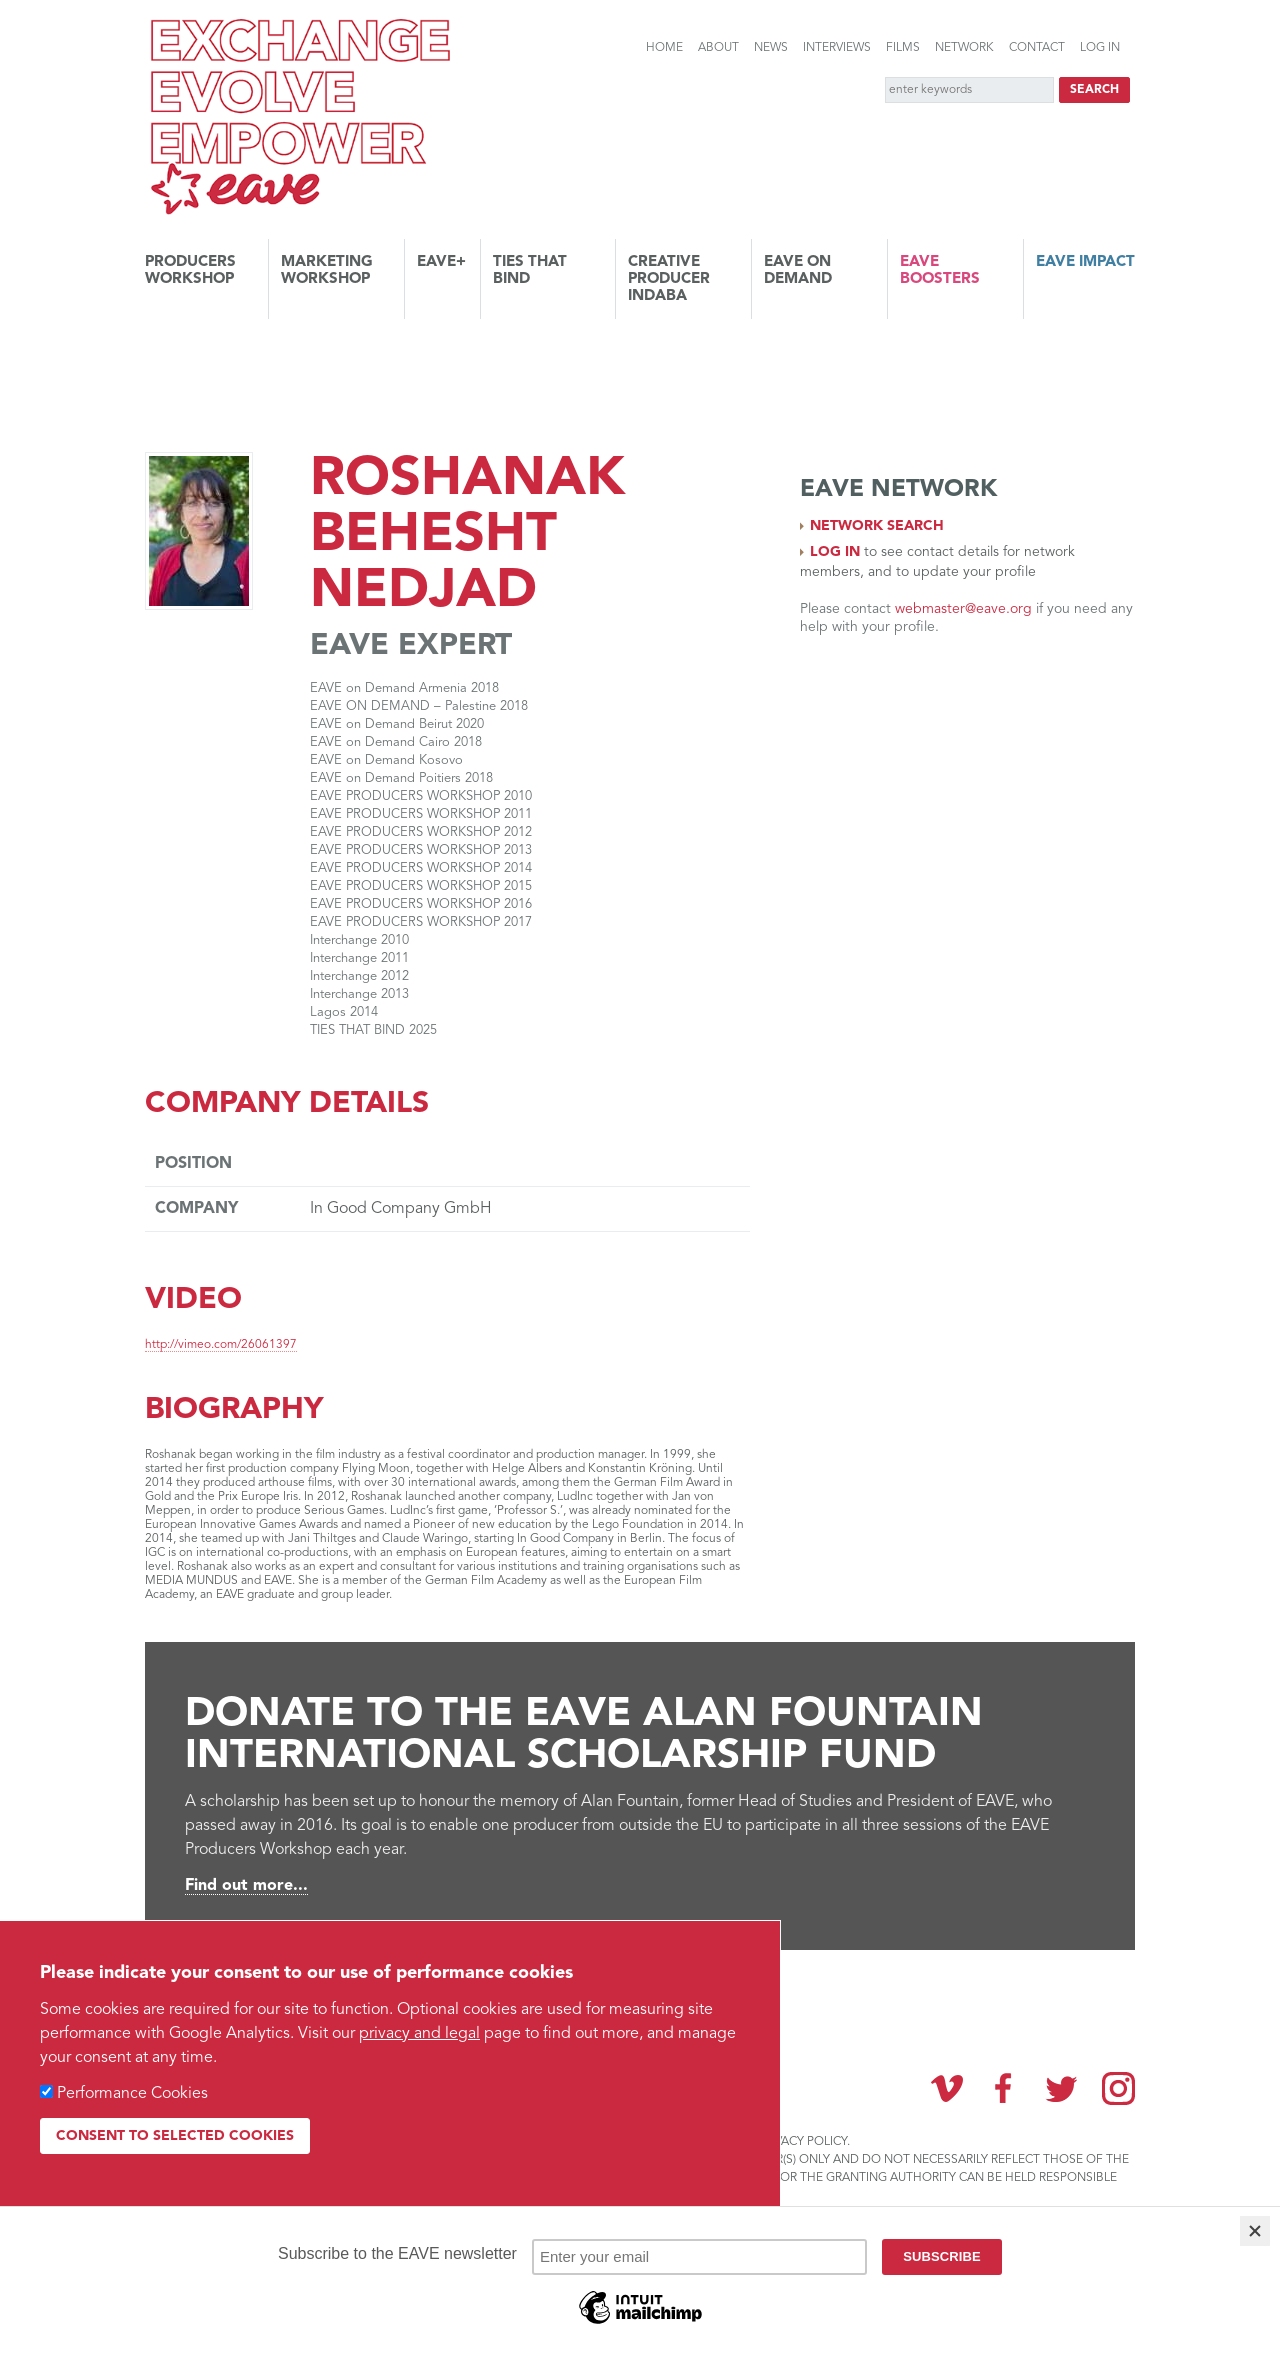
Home (664, 48)
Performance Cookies (132, 2094)
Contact (1037, 48)
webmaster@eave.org (963, 609)
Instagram (1118, 2088)
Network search (877, 526)
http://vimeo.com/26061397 (221, 1345)
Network (964, 48)
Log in (1100, 48)
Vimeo (947, 2088)
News (771, 48)
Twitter (1061, 2088)
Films (903, 48)
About (718, 48)
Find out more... (246, 1886)
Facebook (1004, 2088)
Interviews (837, 48)
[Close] (1255, 2231)
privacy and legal (419, 2034)
